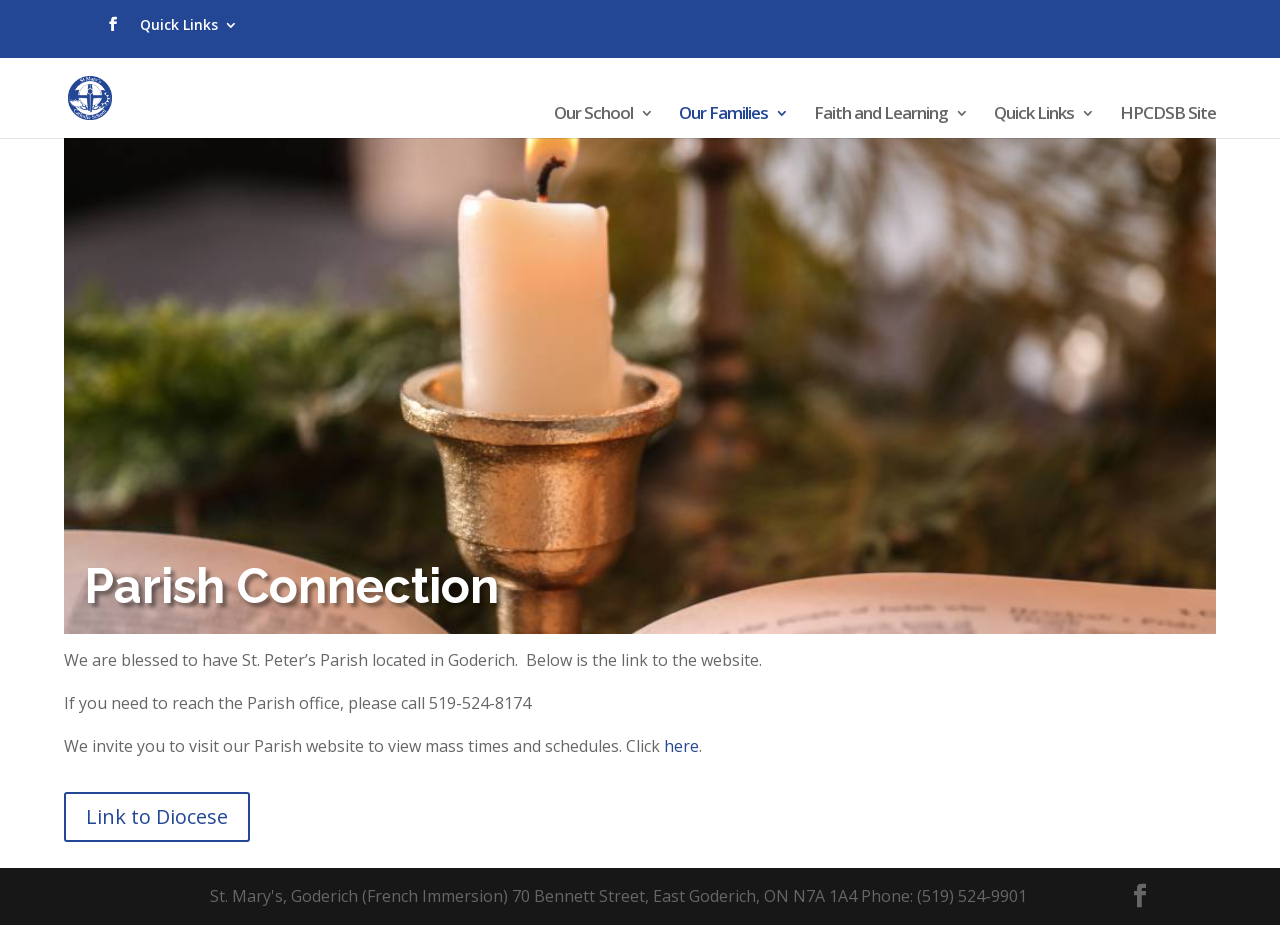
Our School (593, 115)
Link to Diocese (157, 816)
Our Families (723, 115)
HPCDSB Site (1168, 115)
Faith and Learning (881, 115)
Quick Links (179, 24)
